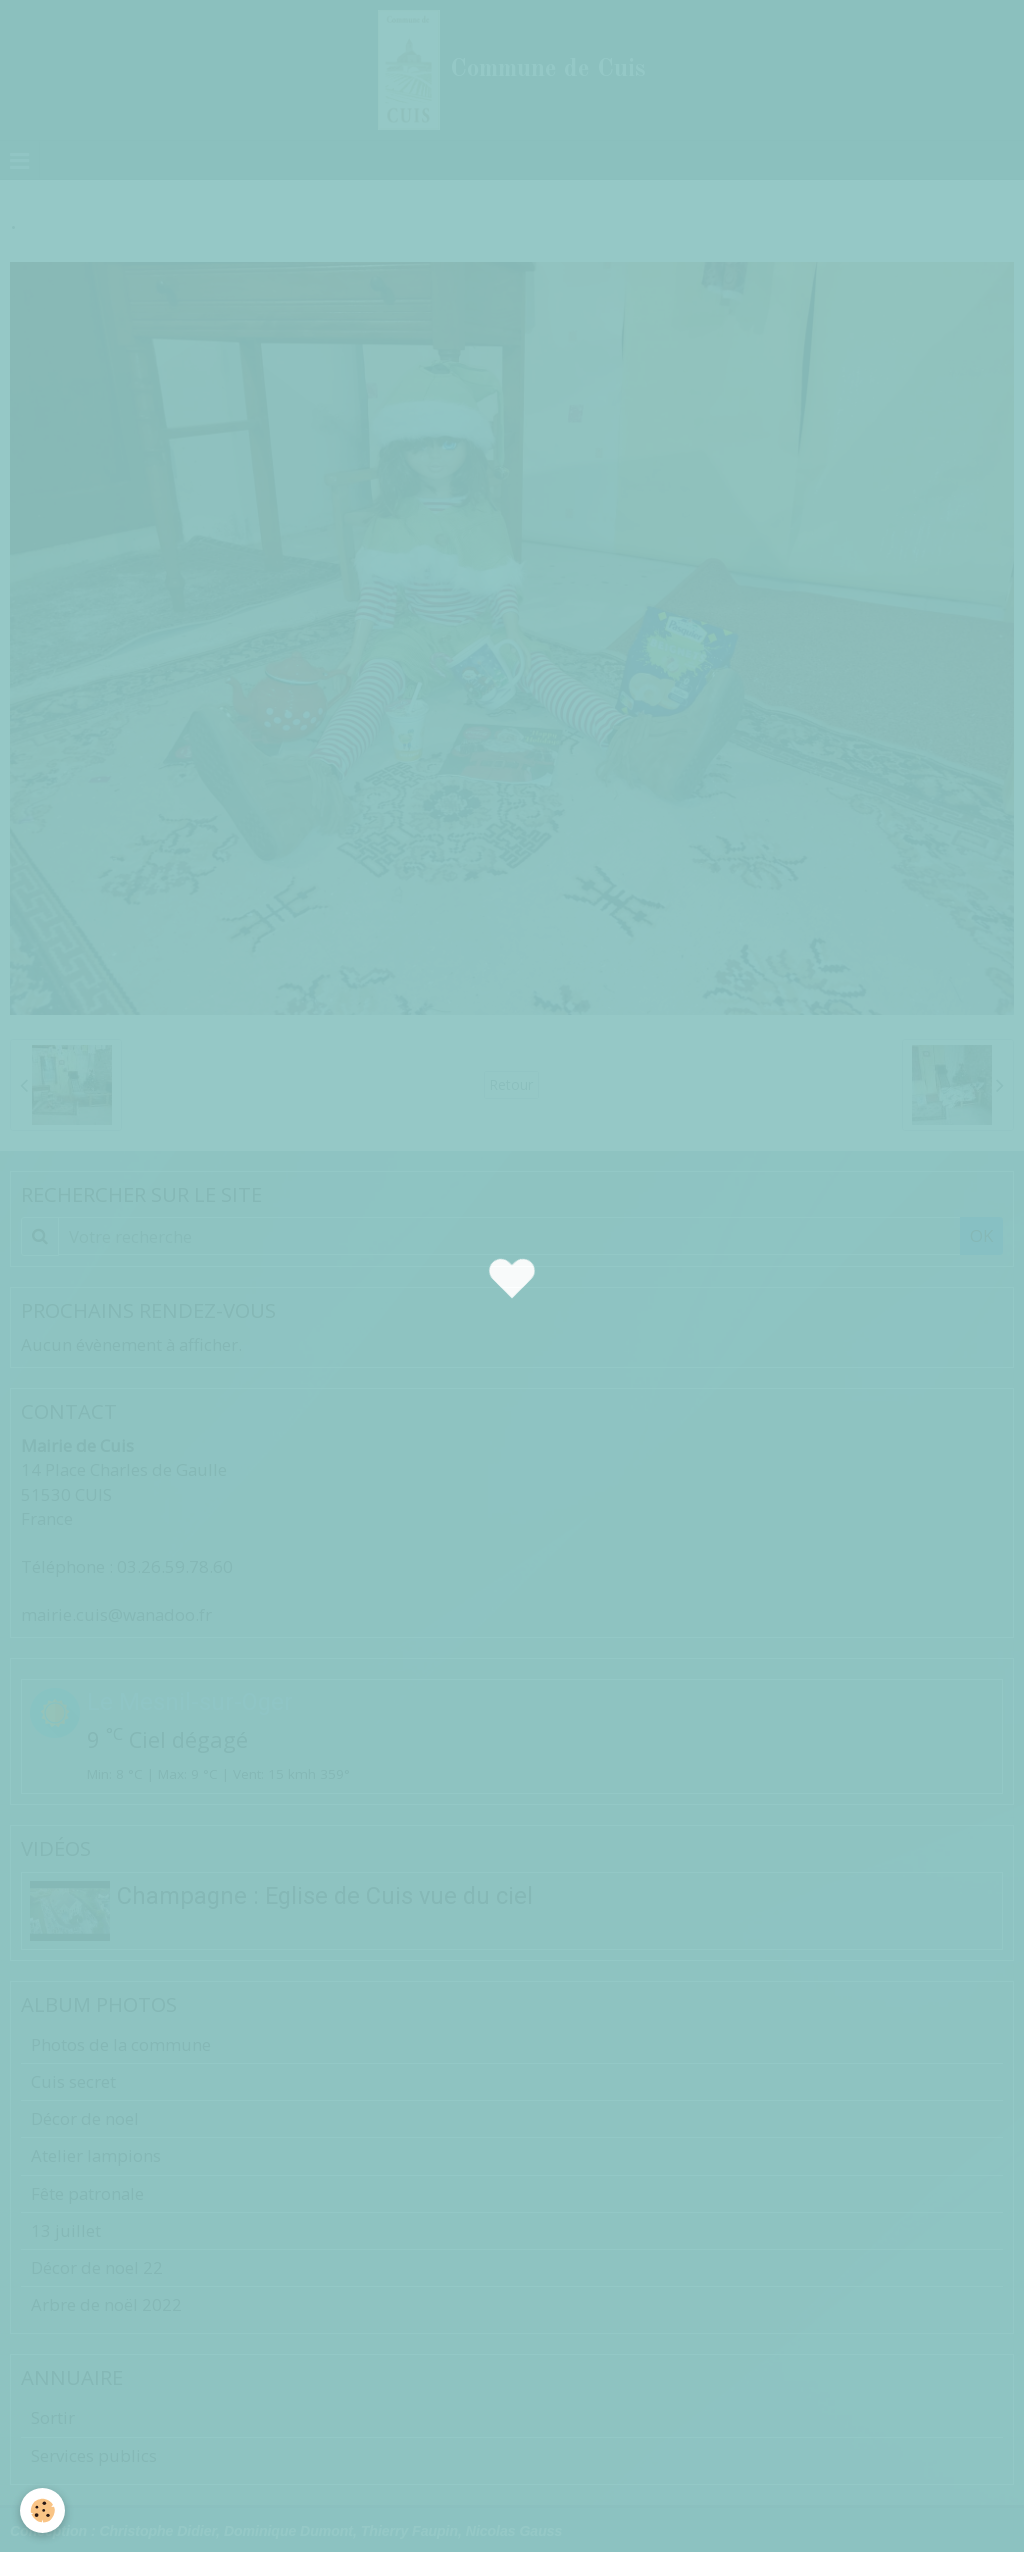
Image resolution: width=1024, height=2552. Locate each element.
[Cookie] (42, 2510)
